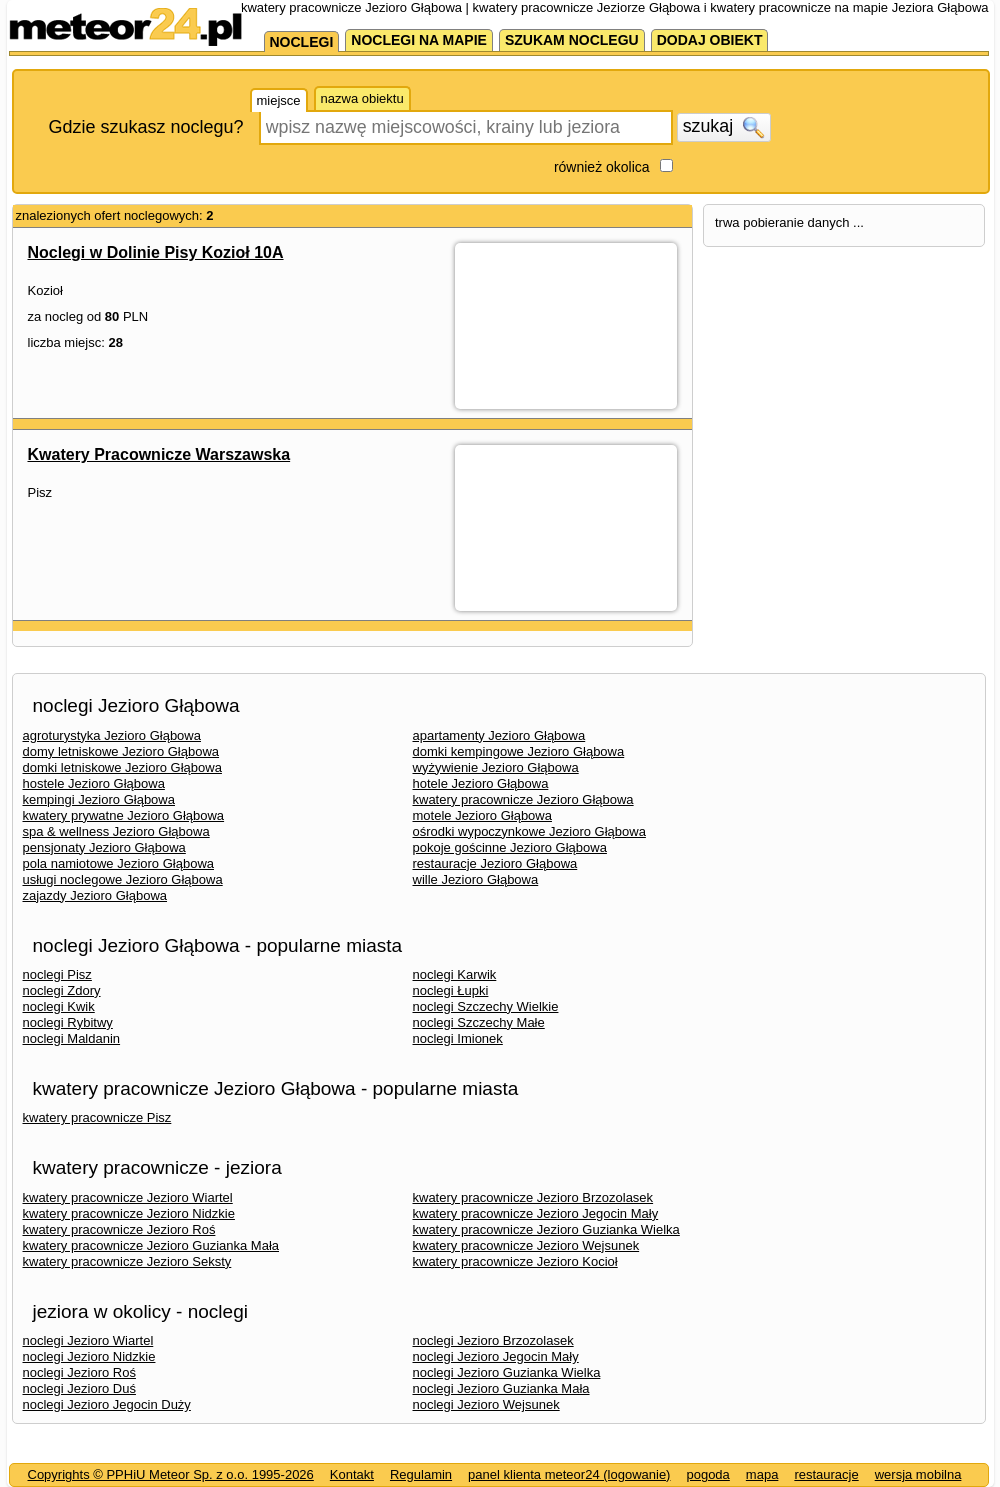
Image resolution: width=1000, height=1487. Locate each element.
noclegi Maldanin (72, 1038)
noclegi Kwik (59, 1006)
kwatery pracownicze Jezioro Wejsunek (526, 1245)
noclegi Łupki (451, 990)
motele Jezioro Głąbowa (482, 815)
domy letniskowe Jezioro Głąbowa (121, 751)
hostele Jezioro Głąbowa (94, 783)
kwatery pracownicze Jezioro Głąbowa (523, 799)
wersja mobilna (918, 1474)
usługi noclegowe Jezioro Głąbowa (123, 879)
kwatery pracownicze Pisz (97, 1117)
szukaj (724, 127)
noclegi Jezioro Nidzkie (89, 1356)
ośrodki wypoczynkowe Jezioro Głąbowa (529, 831)
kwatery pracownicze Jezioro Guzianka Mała (151, 1245)
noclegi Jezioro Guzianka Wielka (507, 1372)
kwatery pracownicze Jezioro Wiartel (128, 1197)
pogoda (707, 1474)
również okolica (602, 167)
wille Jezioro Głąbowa (476, 879)
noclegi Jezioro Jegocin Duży (107, 1404)
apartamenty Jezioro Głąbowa (499, 735)
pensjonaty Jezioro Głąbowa (104, 847)
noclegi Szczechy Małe (479, 1022)
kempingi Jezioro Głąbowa (99, 799)
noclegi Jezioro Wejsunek (486, 1404)
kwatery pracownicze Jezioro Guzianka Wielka (546, 1229)
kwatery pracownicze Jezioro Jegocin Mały (536, 1213)
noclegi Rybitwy (68, 1022)
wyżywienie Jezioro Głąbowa (496, 767)
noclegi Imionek (458, 1038)
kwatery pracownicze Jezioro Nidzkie (129, 1213)
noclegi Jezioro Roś (79, 1372)
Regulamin (421, 1474)
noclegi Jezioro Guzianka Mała (501, 1388)
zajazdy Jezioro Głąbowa (95, 895)
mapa (762, 1474)
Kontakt (352, 1474)
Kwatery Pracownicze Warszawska (159, 454)
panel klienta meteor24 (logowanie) (569, 1474)
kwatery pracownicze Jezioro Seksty (127, 1261)
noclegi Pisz (57, 974)
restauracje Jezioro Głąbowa (495, 863)
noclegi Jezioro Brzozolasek (493, 1340)
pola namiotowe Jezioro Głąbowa (119, 863)
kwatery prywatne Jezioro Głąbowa (124, 815)
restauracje (826, 1474)
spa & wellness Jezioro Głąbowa (116, 831)
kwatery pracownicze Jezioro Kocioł (515, 1261)
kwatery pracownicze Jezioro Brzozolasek (533, 1197)
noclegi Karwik (455, 974)
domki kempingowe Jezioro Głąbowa (519, 751)
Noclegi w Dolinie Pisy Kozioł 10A (156, 252)
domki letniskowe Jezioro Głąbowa (122, 767)
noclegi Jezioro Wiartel (88, 1340)
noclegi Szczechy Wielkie (486, 1006)
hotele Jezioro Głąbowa (481, 783)
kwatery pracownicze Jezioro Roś (119, 1229)
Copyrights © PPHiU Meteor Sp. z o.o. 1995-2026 (171, 1474)
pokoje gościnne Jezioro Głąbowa (510, 847)
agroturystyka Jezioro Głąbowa (112, 735)
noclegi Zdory (62, 990)
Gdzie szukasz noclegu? (146, 127)
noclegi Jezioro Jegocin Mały (496, 1356)
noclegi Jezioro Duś (79, 1388)
